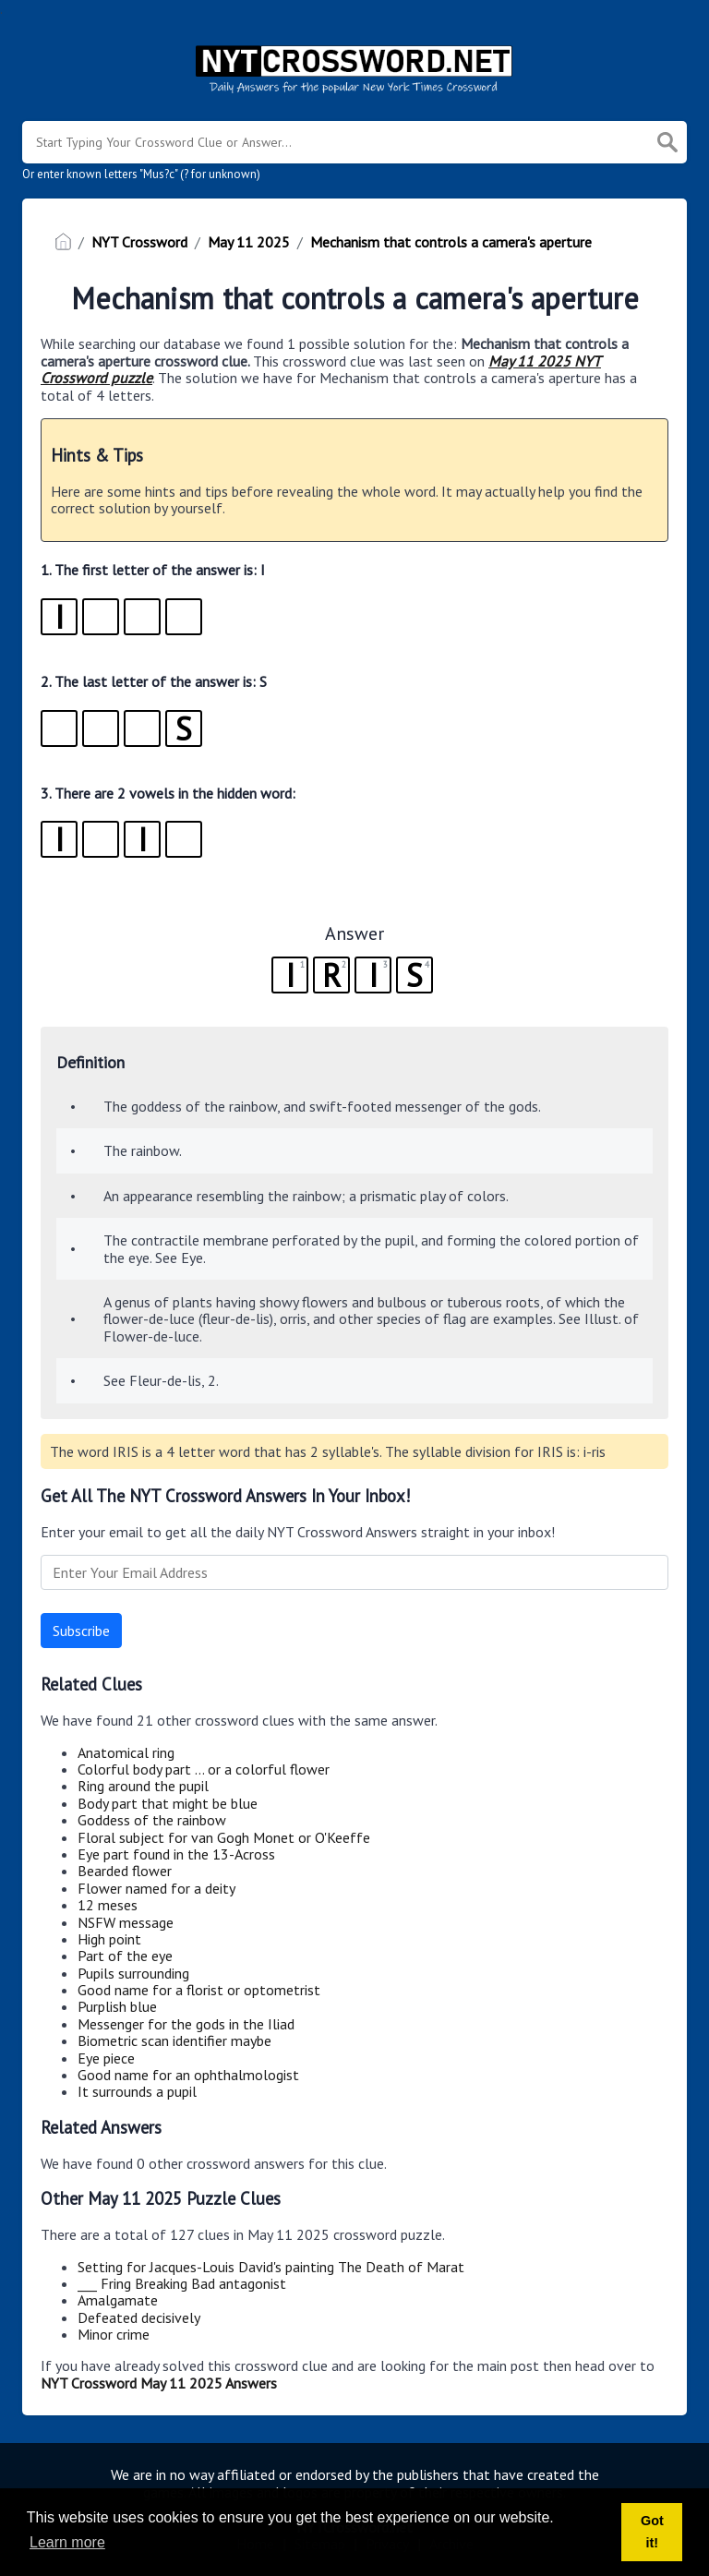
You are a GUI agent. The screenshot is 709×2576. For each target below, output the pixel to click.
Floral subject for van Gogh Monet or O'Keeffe (224, 1837)
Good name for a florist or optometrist (199, 1989)
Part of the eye (125, 1955)
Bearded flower (125, 1870)
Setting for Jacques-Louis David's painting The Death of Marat (271, 2266)
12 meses (108, 1905)
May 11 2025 (249, 242)
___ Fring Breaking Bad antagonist (182, 2283)
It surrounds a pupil (137, 2091)
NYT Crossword (139, 242)
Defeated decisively (139, 2317)
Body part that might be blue (168, 1803)
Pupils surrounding (133, 1973)
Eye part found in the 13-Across (176, 1854)
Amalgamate (118, 2300)
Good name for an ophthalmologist (188, 2074)
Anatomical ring (126, 1752)
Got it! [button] (652, 2531)
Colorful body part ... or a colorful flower (204, 1769)
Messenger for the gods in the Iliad (186, 2024)
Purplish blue (117, 2006)
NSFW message (126, 1922)
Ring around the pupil (143, 1785)
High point (109, 1939)
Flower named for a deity (156, 1888)
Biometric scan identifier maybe (174, 2040)
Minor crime (114, 2334)
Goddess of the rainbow (152, 1820)
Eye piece (106, 2058)
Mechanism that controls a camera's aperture (451, 242)
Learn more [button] (67, 2542)
